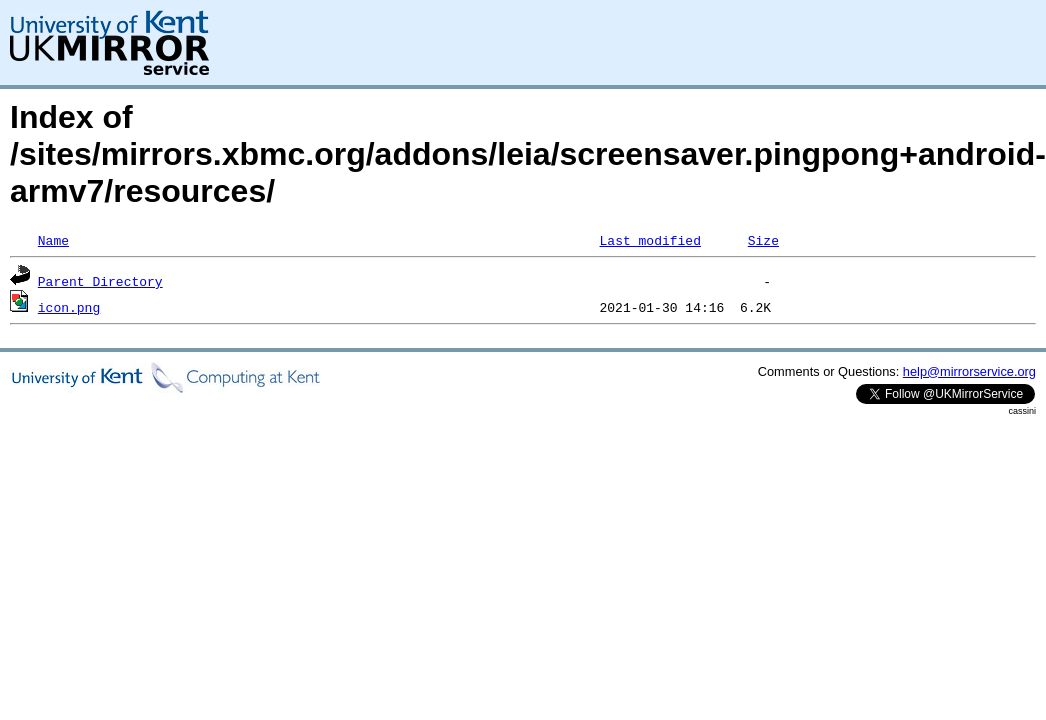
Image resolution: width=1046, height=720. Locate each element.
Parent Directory (100, 281)
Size (763, 240)
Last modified (649, 240)
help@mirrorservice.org (969, 371)
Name (53, 240)
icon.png (69, 307)
